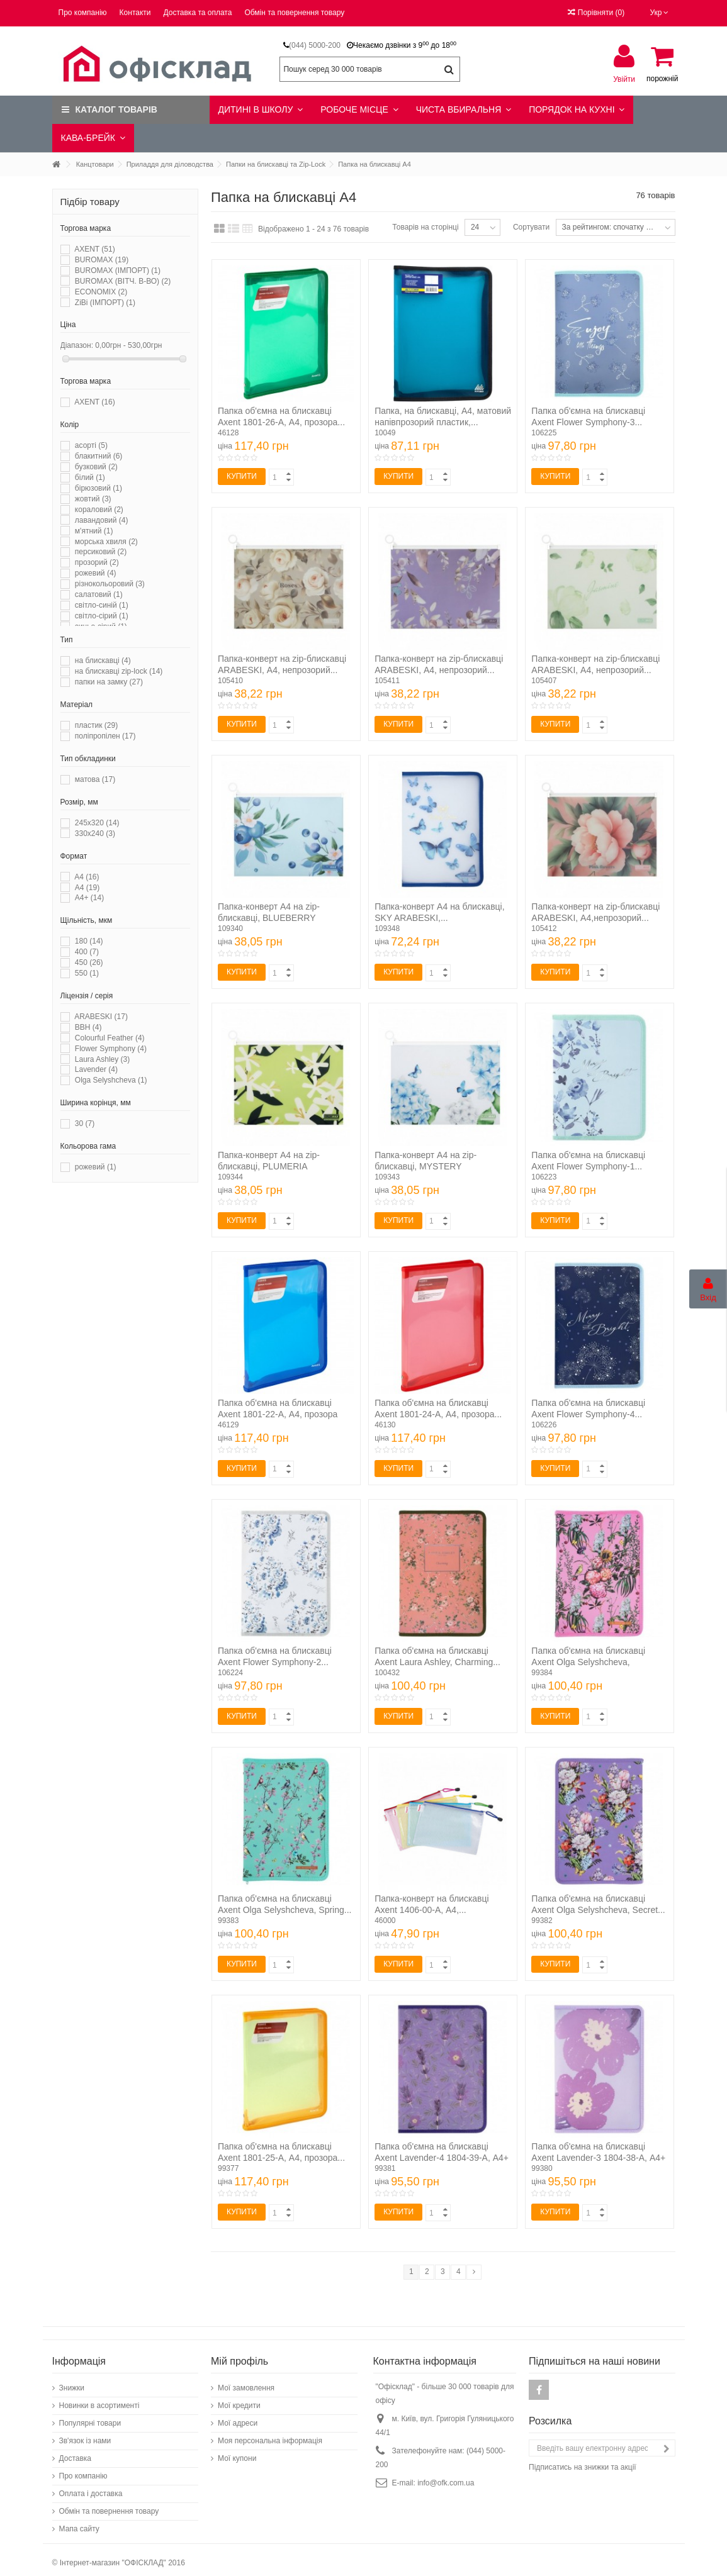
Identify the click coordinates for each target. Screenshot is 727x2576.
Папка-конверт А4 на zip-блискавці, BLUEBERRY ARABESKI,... (269, 917)
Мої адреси (237, 2416)
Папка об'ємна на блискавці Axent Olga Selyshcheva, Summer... (588, 1662)
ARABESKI (101, 1016)
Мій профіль (239, 2355)
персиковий (101, 551)
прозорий (97, 562)
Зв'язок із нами (85, 2434)
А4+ (89, 897)
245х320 (97, 822)
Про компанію (83, 12)
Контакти (135, 12)
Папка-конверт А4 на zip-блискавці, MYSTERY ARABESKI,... (425, 1166)
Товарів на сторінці (425, 227)
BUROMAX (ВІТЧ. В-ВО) (123, 281)
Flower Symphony (111, 1048)
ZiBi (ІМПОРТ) (105, 302)
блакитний (99, 456)
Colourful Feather (110, 1038)
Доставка (75, 2452)
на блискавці (103, 660)
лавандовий (101, 520)
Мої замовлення (246, 2381)
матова (95, 779)
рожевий (95, 573)
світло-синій (101, 605)
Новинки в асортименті (99, 2399)
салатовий (99, 594)
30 (84, 1123)
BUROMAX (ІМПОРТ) (118, 270)
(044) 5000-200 (315, 45)
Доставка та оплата (198, 12)
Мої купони (237, 2452)
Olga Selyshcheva (111, 1080)
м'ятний (94, 531)
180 (89, 941)
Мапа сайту (79, 2522)
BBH (88, 1027)
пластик (96, 725)
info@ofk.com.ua (445, 2476)
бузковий (96, 466)
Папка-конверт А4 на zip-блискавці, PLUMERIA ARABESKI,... (269, 1166)
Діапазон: (77, 345)
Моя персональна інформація (270, 2434)
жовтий (93, 498)
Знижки (72, 2381)
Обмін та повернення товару (294, 12)
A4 (86, 877)
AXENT (94, 249)
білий (90, 477)
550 (87, 973)
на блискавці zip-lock (118, 671)
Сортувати (531, 227)
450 (89, 962)
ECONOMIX (101, 291)
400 (87, 951)
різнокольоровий (110, 583)
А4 (87, 887)
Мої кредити (239, 2399)
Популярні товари (90, 2416)
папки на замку (109, 681)
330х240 (95, 833)
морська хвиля (106, 541)
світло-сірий (101, 615)
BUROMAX (101, 259)
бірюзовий (98, 488)
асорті (91, 445)
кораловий (99, 509)
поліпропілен (105, 736)
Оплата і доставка (91, 2487)
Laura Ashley (102, 1059)
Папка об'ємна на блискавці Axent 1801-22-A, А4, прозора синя (277, 1414)
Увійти (624, 79)
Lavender (96, 1069)
